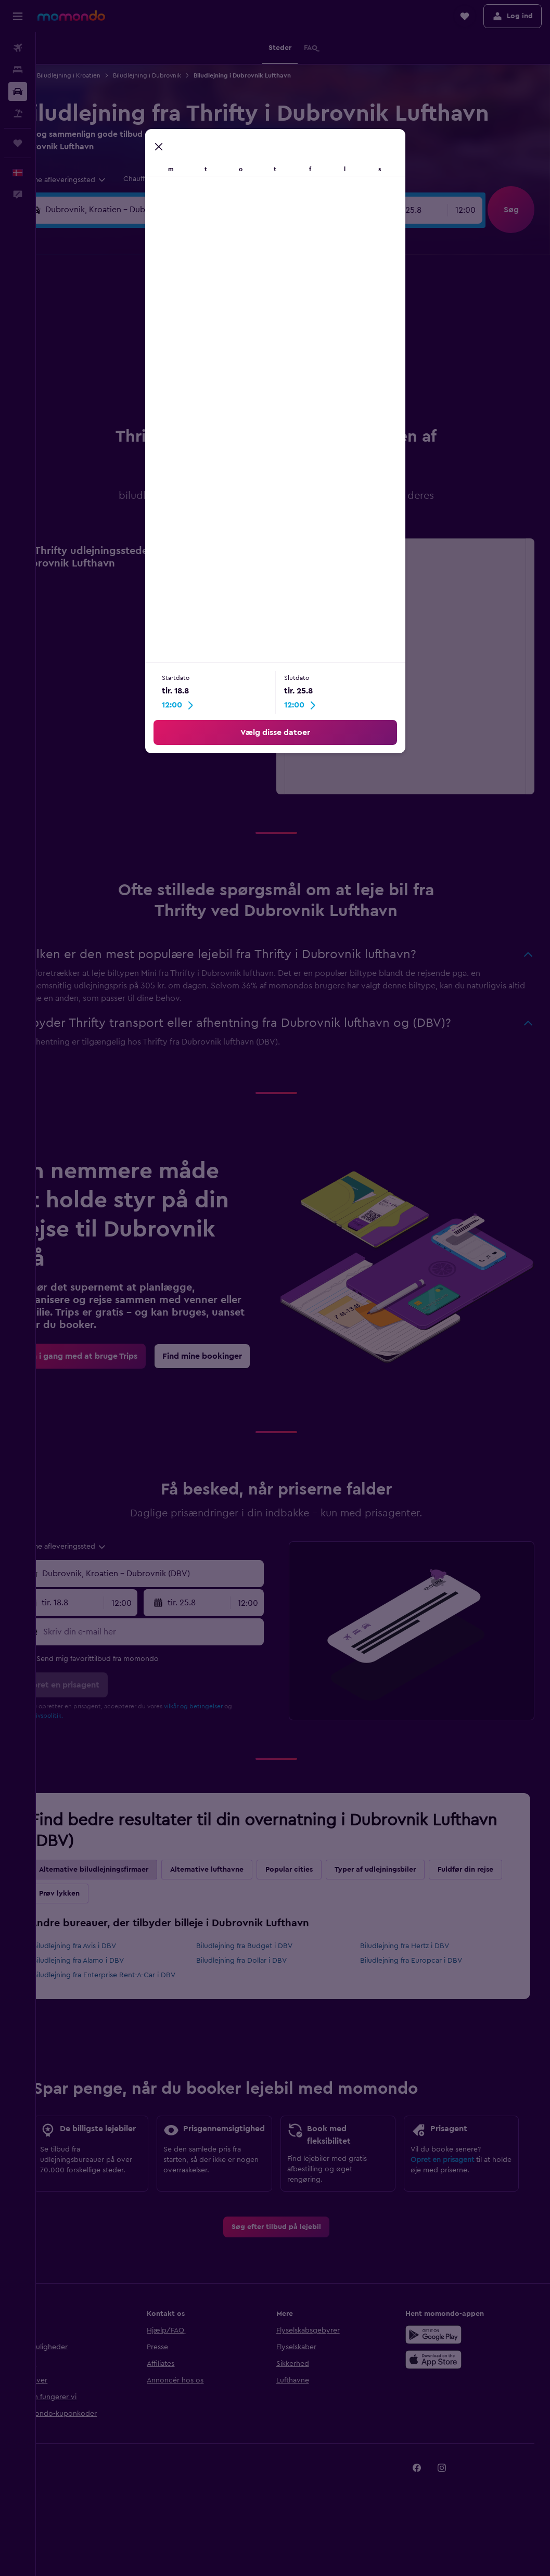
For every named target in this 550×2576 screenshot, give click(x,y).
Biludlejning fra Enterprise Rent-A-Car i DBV (137, 1975)
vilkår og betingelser (227, 1706)
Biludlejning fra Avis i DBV (108, 1946)
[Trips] (17, 143)
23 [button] (257, 382)
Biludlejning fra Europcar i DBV (423, 1960)
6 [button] (183, 332)
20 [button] (183, 382)
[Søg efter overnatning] (17, 69)
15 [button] (233, 357)
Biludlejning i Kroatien (102, 75)
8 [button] (233, 332)
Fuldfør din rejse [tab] (101, 1893)
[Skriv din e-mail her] (176, 1632)
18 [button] (133, 382)
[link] (116, 1356)
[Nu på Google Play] (442, 2356)
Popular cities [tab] (323, 1869)
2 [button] (257, 307)
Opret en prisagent (450, 2178)
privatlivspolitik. (74, 1715)
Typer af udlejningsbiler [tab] (409, 1869)
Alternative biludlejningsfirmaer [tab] (127, 1869)
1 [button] (232, 307)
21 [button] (208, 382)
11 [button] (133, 357)
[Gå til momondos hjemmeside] (71, 15)
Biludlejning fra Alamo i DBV (112, 1960)
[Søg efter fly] (17, 47)
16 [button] (258, 357)
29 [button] (232, 407)
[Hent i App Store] (442, 2381)
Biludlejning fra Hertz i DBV (416, 1946)
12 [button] (158, 357)
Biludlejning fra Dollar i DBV (264, 1960)
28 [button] (207, 407)
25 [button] (132, 407)
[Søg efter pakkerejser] (17, 113)
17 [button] (107, 382)
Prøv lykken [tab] (170, 1893)
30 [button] (258, 407)
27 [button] (182, 407)
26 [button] (157, 407)
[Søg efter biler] (17, 91)
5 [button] (158, 332)
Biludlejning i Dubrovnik (181, 75)
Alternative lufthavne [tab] (240, 1869)
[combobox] (96, 180)
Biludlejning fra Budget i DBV (267, 1946)
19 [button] (158, 382)
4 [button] (133, 332)
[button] (17, 16)
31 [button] (108, 432)
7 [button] (208, 332)
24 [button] (107, 407)
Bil (55, 75)
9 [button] (257, 332)
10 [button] (108, 357)
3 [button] (108, 332)
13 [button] (183, 357)
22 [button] (232, 382)
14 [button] (208, 357)
